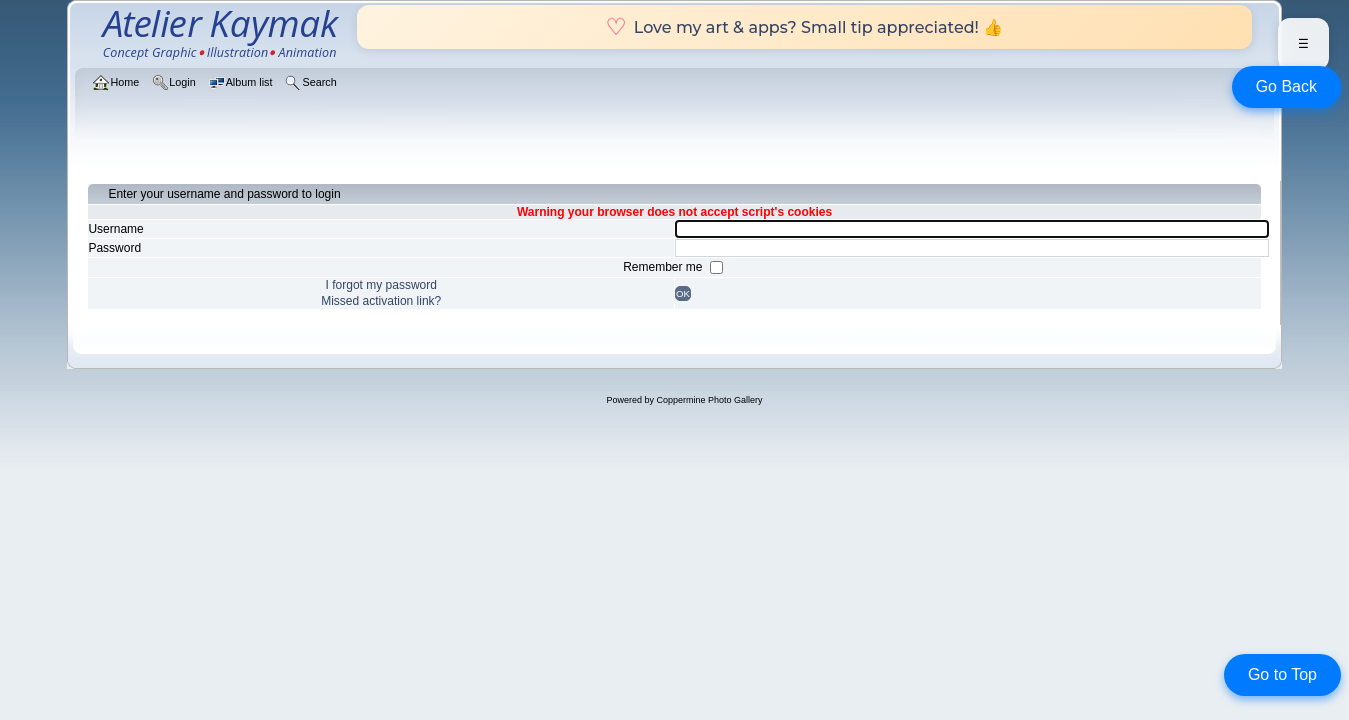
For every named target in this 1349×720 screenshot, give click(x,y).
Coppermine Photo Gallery (709, 400)
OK (683, 293)
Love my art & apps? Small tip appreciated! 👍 (804, 27)
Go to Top (1282, 674)
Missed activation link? (381, 301)
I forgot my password (381, 285)
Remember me (664, 267)
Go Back (1286, 86)
